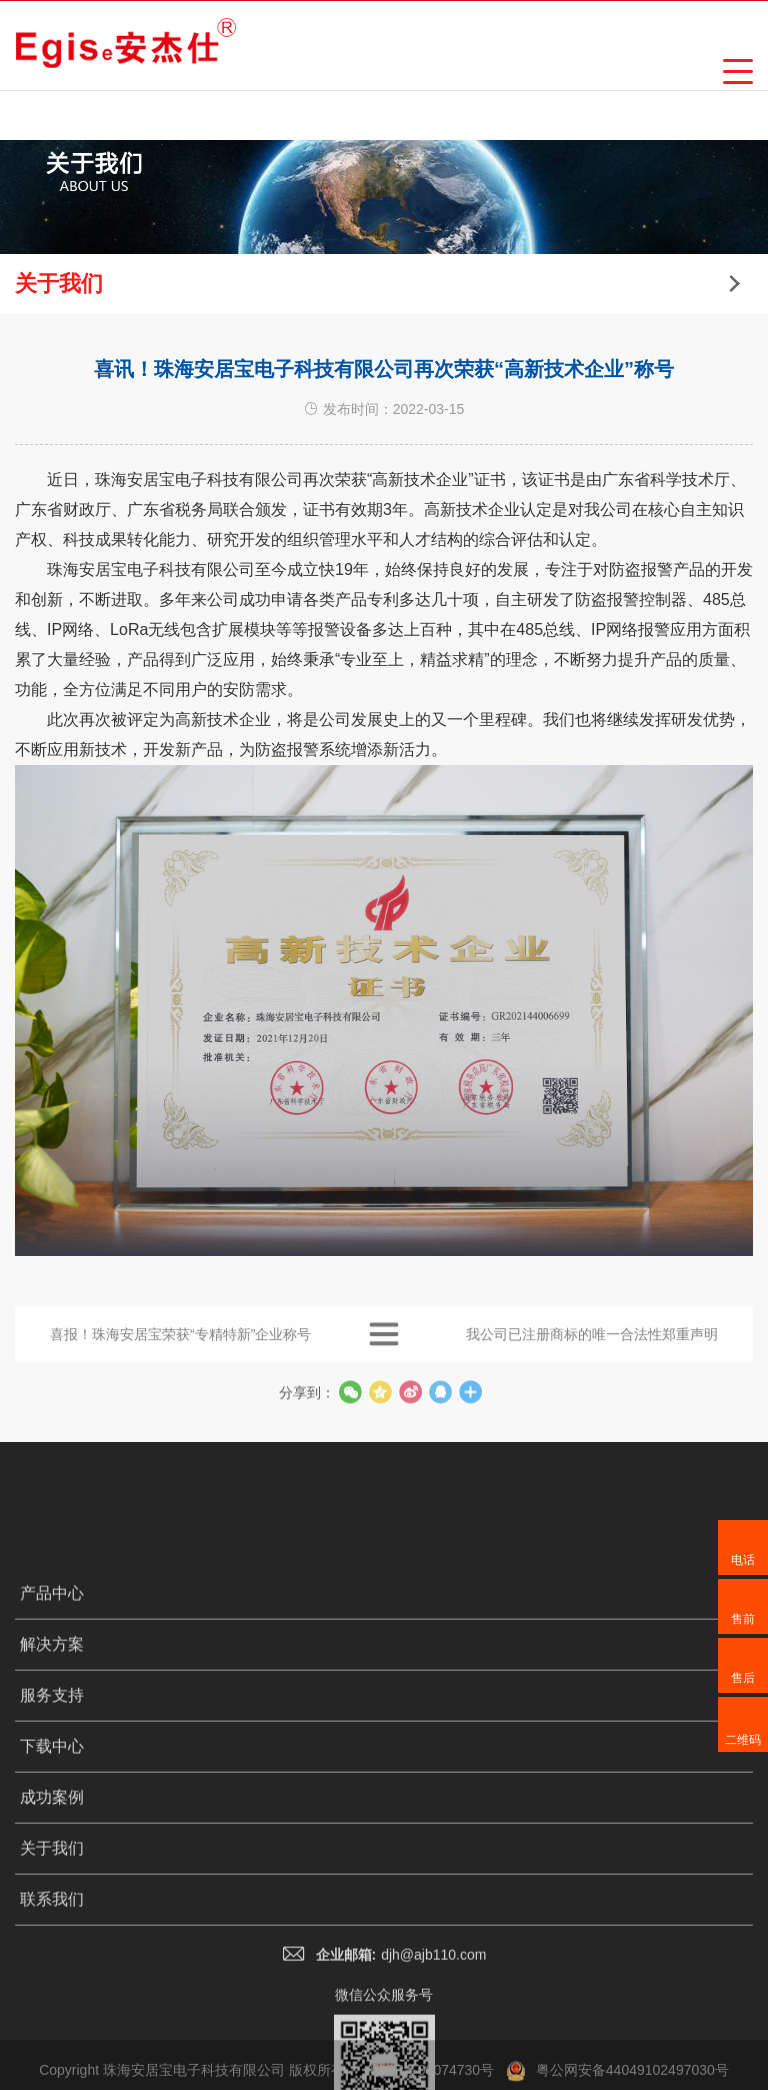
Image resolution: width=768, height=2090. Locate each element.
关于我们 (52, 2046)
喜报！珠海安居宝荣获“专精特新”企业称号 (180, 1353)
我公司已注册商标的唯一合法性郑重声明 (592, 1353)
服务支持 (52, 1893)
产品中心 (52, 1791)
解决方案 (52, 1842)
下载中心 (52, 1944)
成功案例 (52, 1995)
